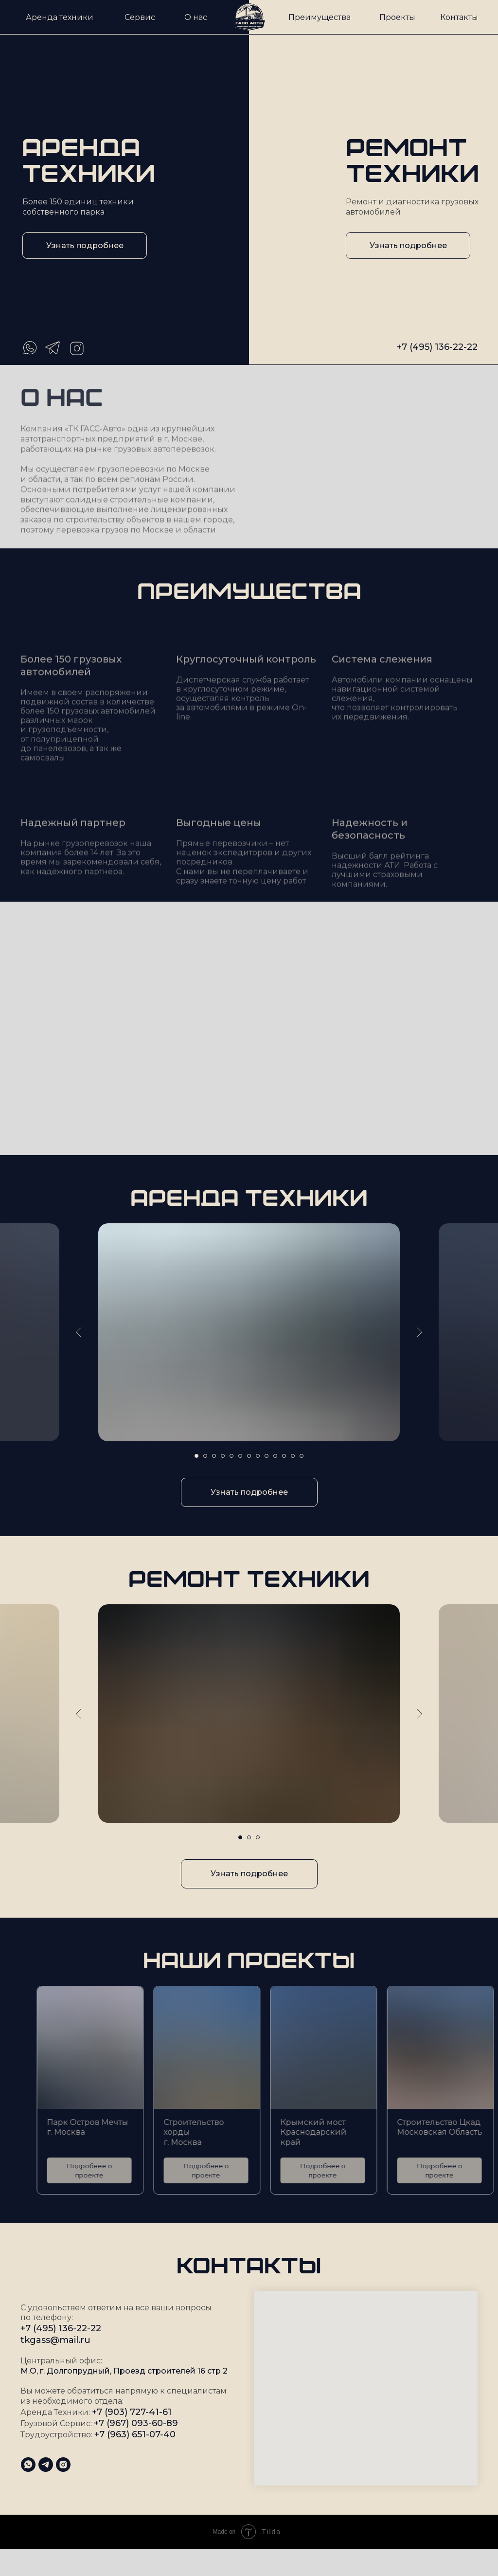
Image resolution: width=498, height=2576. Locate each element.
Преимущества (319, 17)
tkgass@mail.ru (55, 2340)
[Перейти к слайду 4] (223, 1456)
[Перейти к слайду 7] (249, 1456)
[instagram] (63, 2464)
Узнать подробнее (85, 245)
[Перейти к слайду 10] (275, 1456)
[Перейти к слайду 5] (231, 1456)
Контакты (459, 17)
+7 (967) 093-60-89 (136, 2423)
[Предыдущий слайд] (79, 1332)
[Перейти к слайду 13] (301, 1456)
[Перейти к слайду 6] (240, 1456)
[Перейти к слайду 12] (293, 1456)
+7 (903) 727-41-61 (132, 2412)
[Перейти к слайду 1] (196, 1456)
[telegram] (45, 2464)
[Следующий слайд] (419, 1332)
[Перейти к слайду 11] (284, 1456)
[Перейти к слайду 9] (266, 1456)
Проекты (397, 17)
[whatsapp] (28, 2464)
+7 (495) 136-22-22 (437, 347)
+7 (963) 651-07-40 (135, 2434)
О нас (195, 17)
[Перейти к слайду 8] (258, 1456)
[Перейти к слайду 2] (205, 1456)
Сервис (139, 17)
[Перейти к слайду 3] (214, 1456)
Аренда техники (59, 17)
